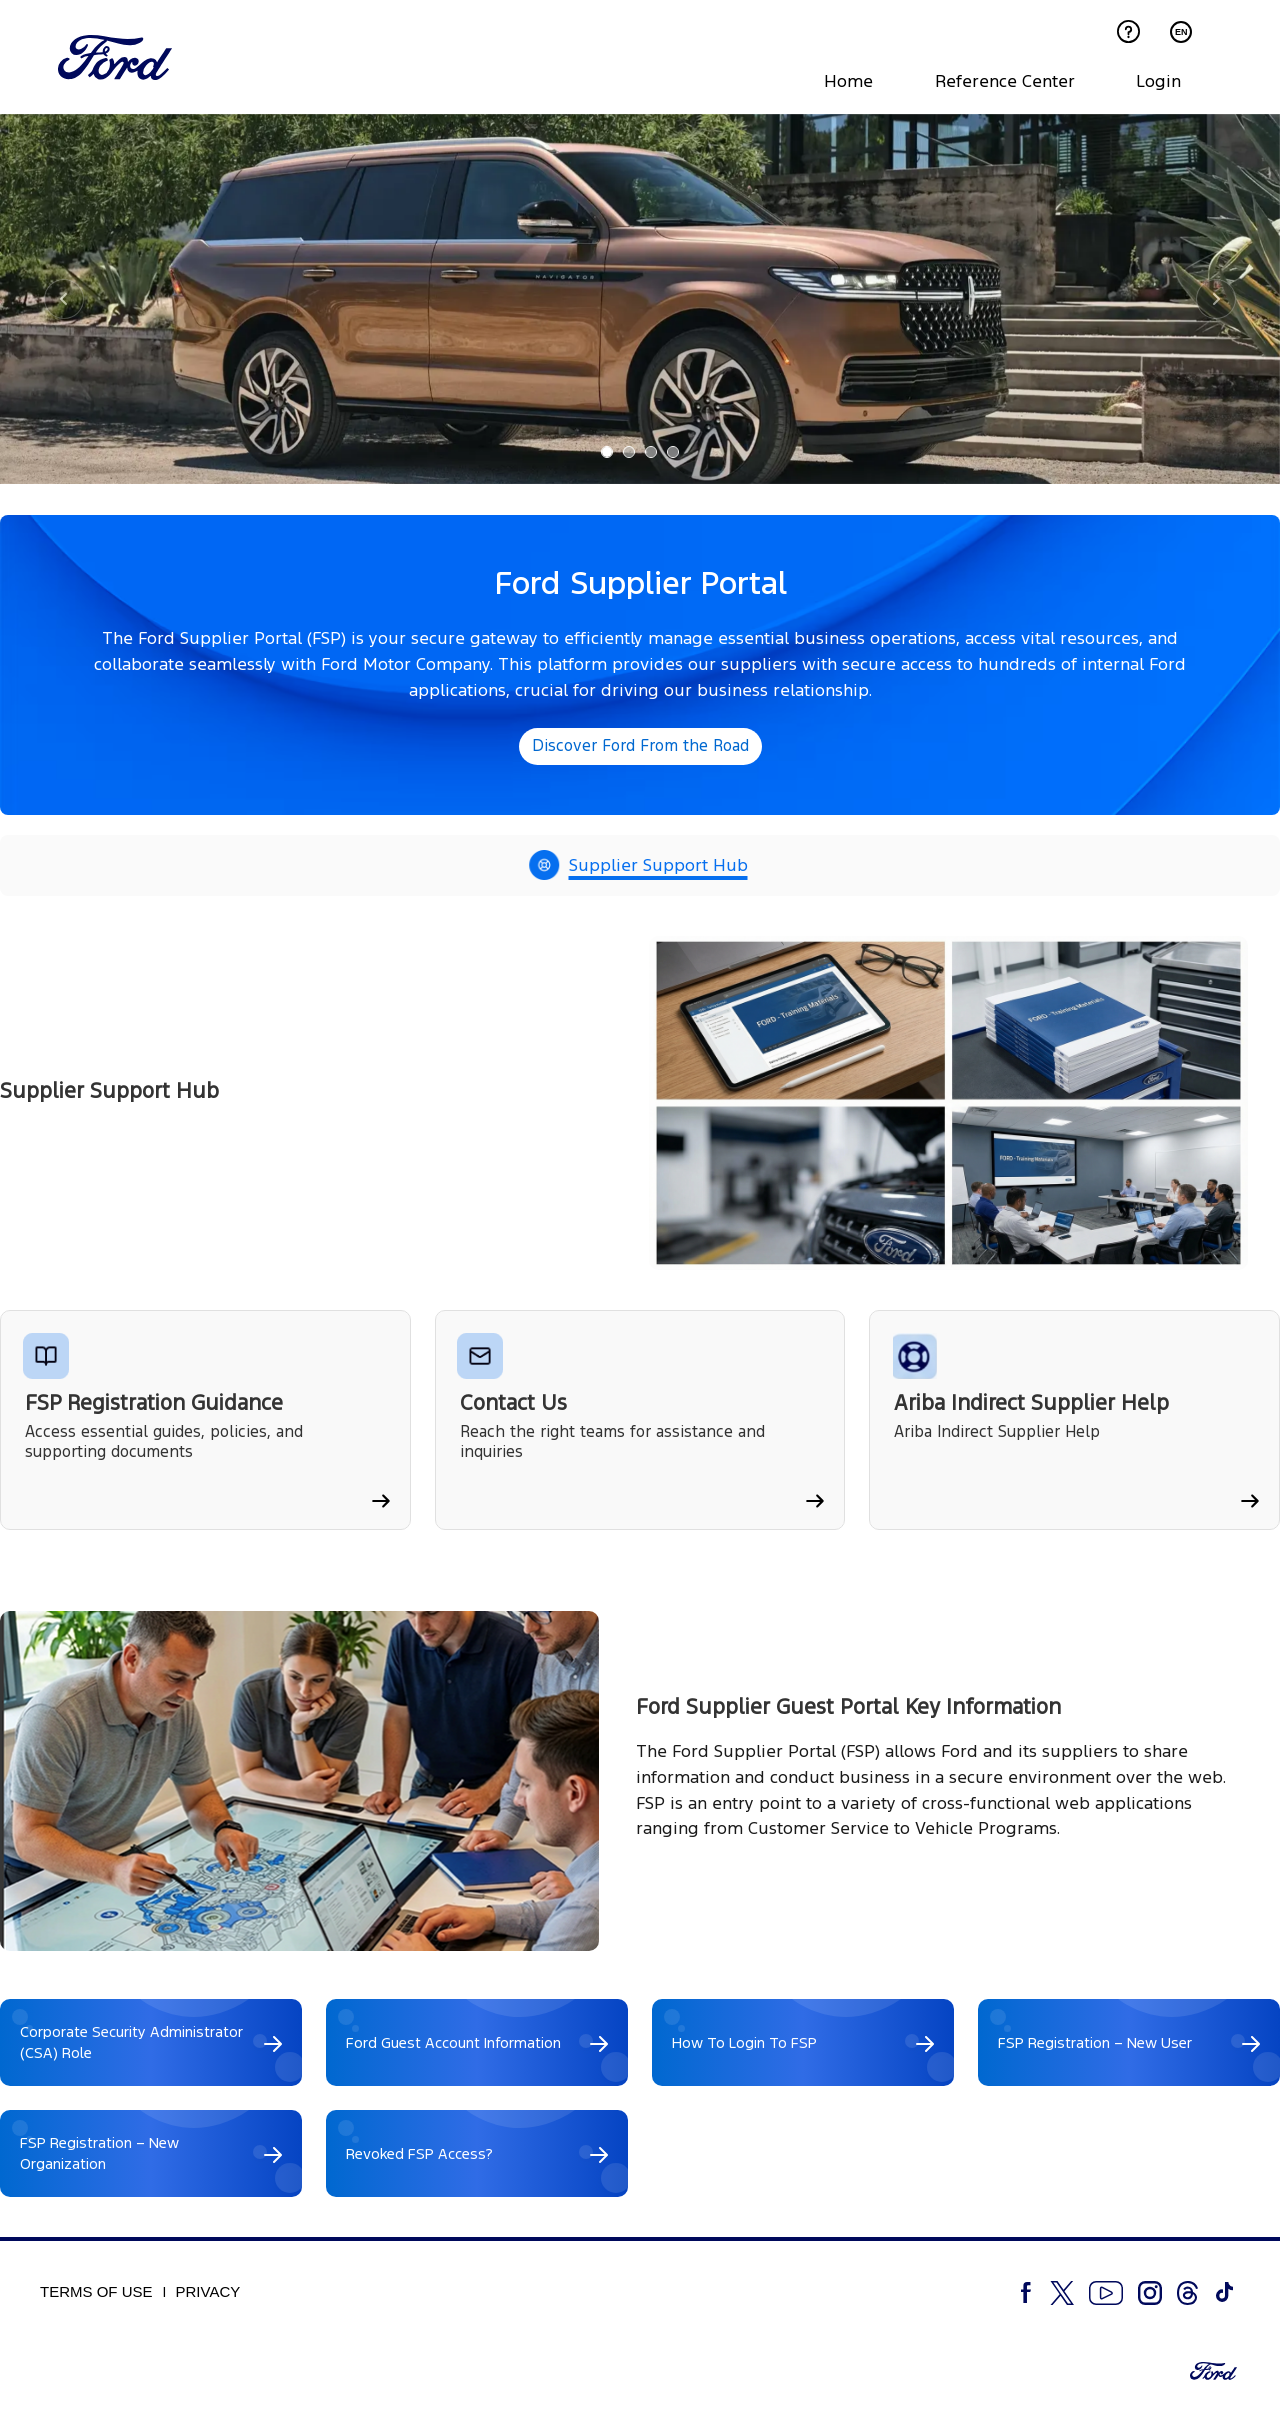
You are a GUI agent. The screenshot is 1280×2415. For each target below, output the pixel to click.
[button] (64, 302)
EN (1181, 32)
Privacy (208, 2294)
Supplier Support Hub (658, 868)
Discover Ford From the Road (640, 748)
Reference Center (1005, 81)
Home (848, 81)
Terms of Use (96, 2294)
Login (1158, 81)
